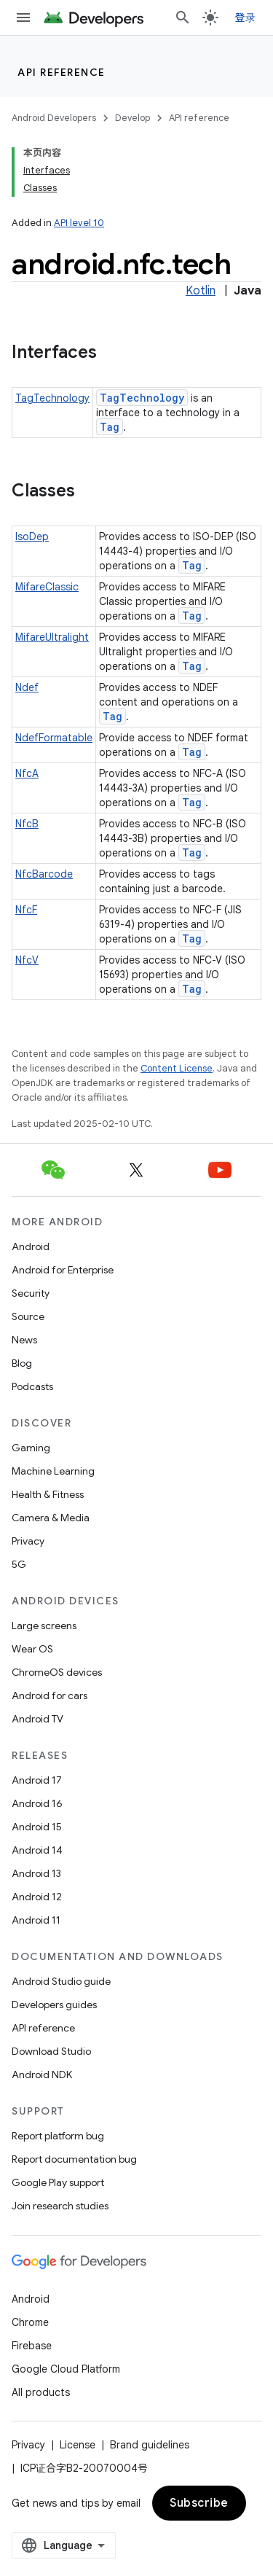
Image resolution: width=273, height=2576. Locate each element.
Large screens (44, 1625)
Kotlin (200, 291)
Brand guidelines (149, 2445)
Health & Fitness (48, 1494)
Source (28, 1316)
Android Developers (54, 118)
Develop (132, 118)
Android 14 (37, 1850)
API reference (61, 72)
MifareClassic (47, 586)
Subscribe (199, 2503)
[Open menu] (23, 17)
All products (41, 2392)
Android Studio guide (61, 1981)
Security (31, 1293)
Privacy (28, 1540)
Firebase (32, 2345)
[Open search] (182, 17)
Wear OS (32, 1648)
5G (19, 1564)
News (24, 1339)
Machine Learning (53, 1471)
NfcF (26, 909)
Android (31, 1246)
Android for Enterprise (63, 1269)
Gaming (31, 1447)
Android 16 (37, 1803)
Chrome (30, 2322)
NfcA (27, 773)
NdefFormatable (53, 737)
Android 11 (36, 1920)
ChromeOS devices (57, 1672)
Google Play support (58, 2182)
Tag (109, 427)
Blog (22, 1363)
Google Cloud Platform (66, 2369)
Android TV (37, 1718)
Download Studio (51, 2051)
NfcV (27, 960)
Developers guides (54, 2004)
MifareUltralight (52, 637)
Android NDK (42, 2074)
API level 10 (79, 222)
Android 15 (37, 1826)
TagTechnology (52, 398)
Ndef (27, 687)
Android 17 (37, 1780)
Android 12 (37, 1896)
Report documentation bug (74, 2159)
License (77, 2445)
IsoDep (32, 536)
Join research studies (60, 2205)
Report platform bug (58, 2135)
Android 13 (36, 1873)
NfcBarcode (44, 874)
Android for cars (49, 1695)
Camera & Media (51, 1517)
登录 (245, 17)
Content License (177, 1068)
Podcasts (32, 1386)
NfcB (27, 823)
